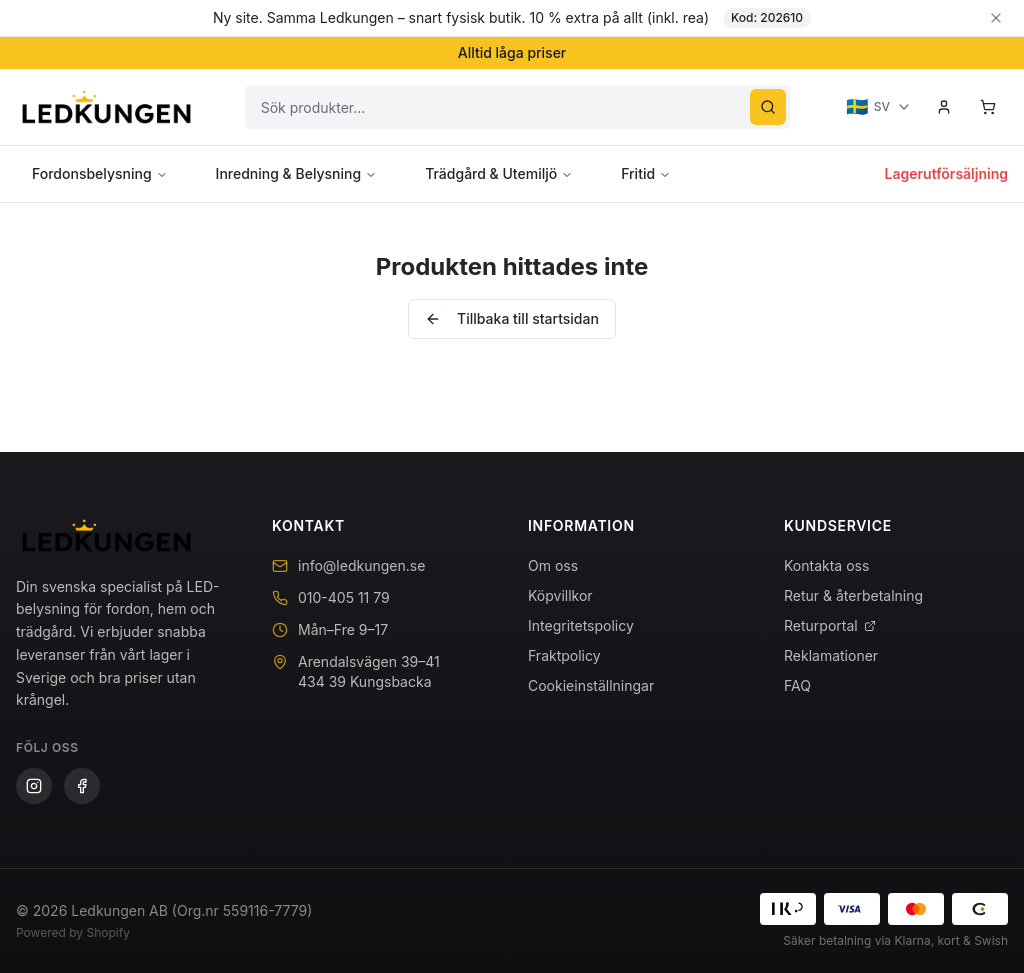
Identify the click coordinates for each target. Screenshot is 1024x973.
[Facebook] (82, 786)
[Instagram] (34, 786)
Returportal (830, 625)
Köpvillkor (560, 595)
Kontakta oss (826, 565)
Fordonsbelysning (100, 173)
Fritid (646, 173)
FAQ (797, 685)
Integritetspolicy (581, 625)
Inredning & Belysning (297, 173)
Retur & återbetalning (853, 595)
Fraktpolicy (564, 655)
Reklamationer (831, 655)
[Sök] (768, 107)
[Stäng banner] (996, 18)
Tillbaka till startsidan (512, 318)
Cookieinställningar (591, 685)
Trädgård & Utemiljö (499, 173)
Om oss (553, 565)
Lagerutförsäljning (946, 173)
